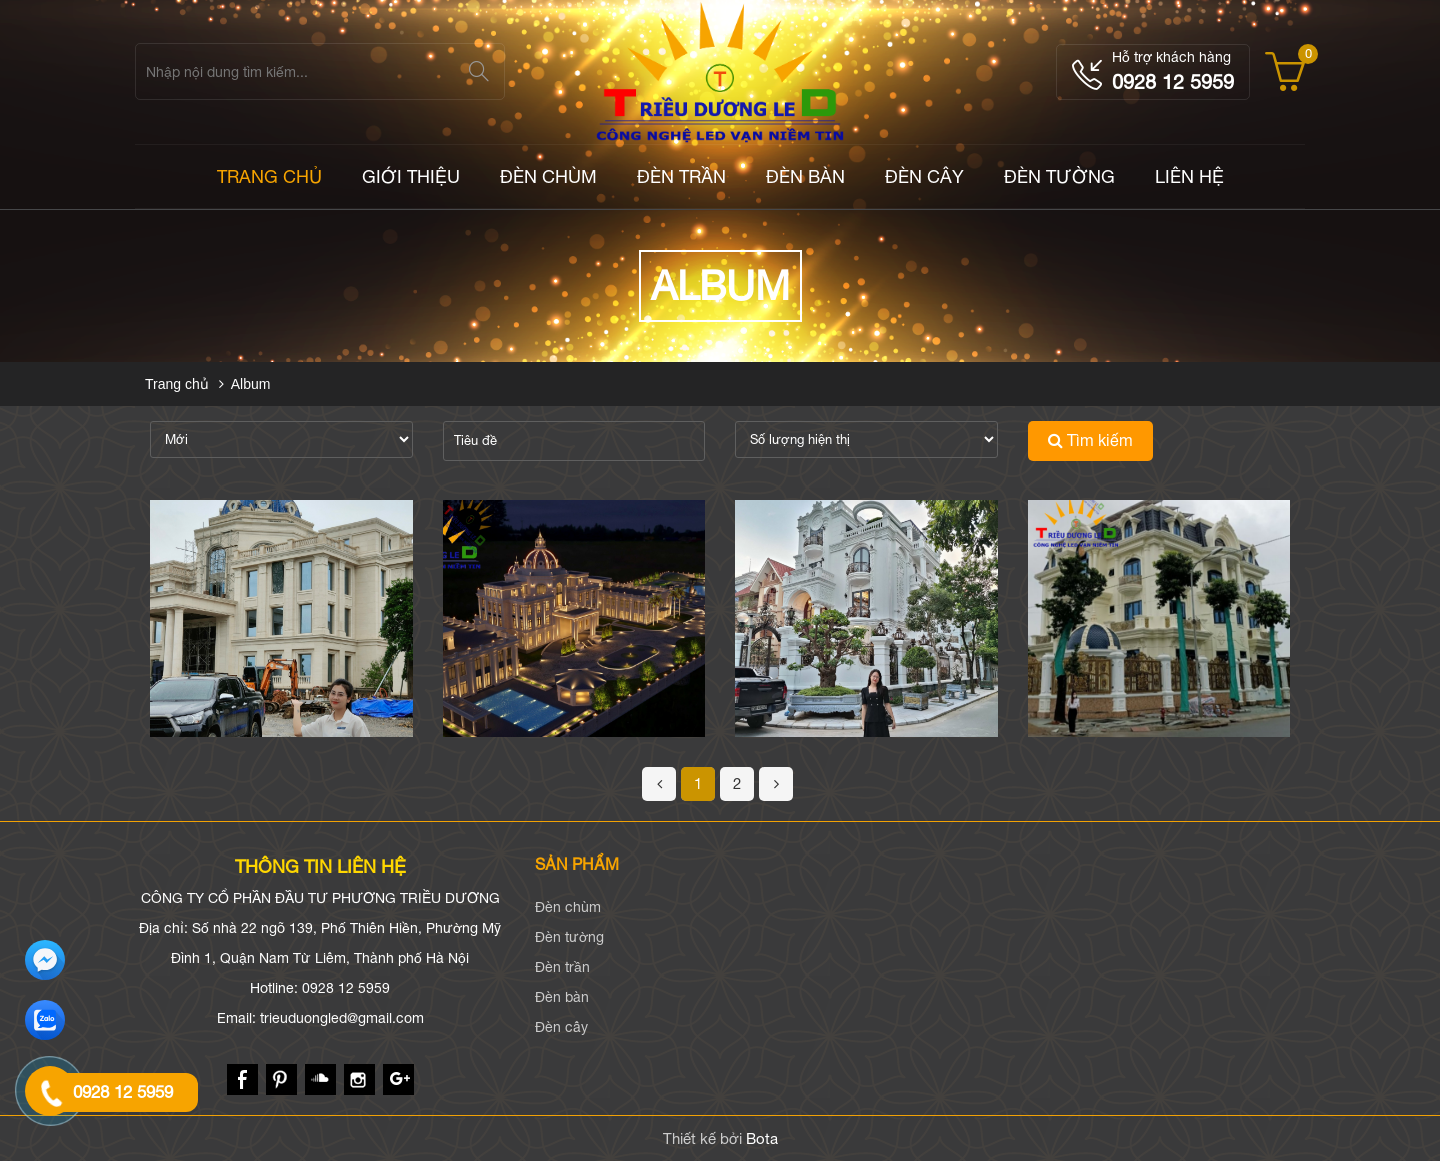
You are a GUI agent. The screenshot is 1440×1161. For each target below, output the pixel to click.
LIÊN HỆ (1189, 176)
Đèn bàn (805, 176)
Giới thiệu (411, 176)
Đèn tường (1059, 176)
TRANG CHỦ (269, 176)
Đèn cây (924, 176)
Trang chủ (177, 384)
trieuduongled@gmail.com (342, 1018)
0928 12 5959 (1173, 81)
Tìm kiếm (1090, 440)
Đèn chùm (548, 176)
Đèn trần (681, 176)
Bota (762, 1138)
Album (251, 384)
